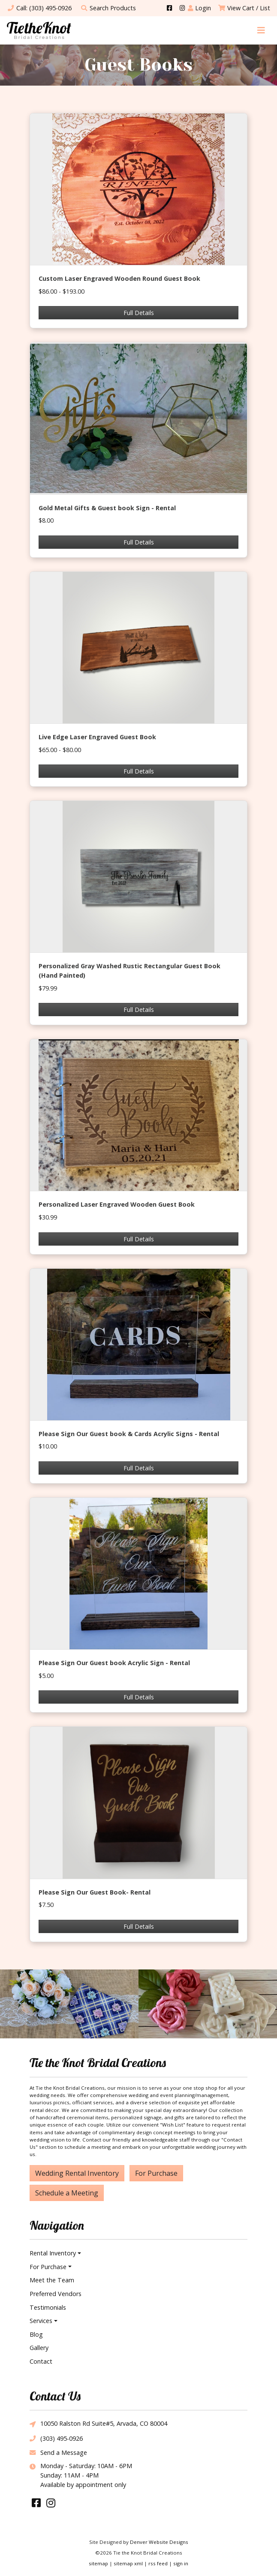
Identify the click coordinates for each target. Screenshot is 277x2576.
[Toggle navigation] (261, 30)
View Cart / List (244, 8)
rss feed (158, 2563)
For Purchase (156, 2173)
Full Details (138, 313)
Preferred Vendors (55, 2294)
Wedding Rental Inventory (77, 2173)
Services (41, 2321)
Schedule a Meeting (66, 2193)
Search (108, 8)
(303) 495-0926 (56, 2438)
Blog (36, 2334)
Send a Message (58, 2452)
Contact (41, 2361)
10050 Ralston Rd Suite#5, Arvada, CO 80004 (98, 2424)
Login (199, 8)
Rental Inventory (53, 2253)
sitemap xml (128, 2563)
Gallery (39, 2348)
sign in (180, 2563)
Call (39, 8)
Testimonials (48, 2307)
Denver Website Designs (159, 2542)
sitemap (98, 2563)
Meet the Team (52, 2280)
